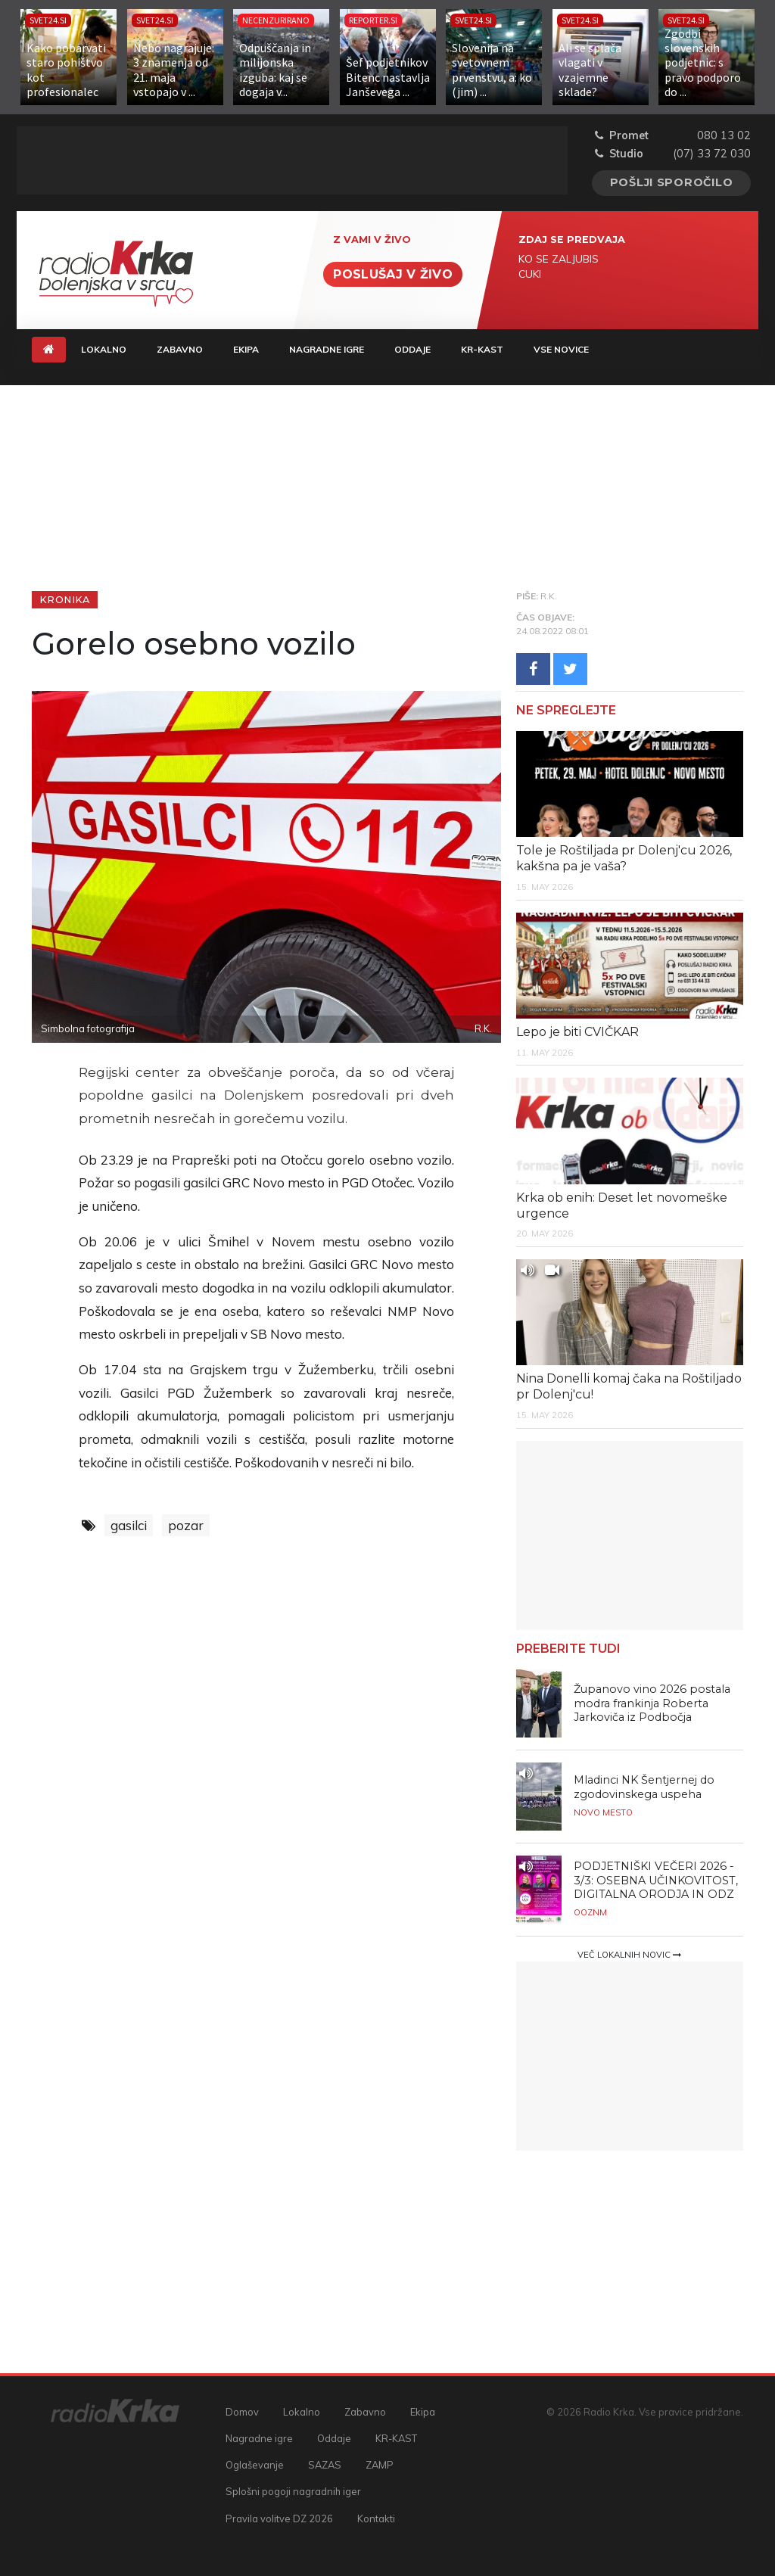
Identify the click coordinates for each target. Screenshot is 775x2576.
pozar (186, 1525)
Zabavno (180, 349)
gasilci (128, 1525)
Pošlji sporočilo (671, 182)
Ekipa (246, 349)
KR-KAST (482, 349)
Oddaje (412, 349)
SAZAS (324, 2465)
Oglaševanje (255, 2465)
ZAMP (380, 2465)
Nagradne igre (326, 349)
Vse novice (561, 349)
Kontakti (376, 2518)
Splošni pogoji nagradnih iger (293, 2491)
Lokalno (103, 349)
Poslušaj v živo (393, 274)
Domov (242, 2412)
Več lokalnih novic (629, 1954)
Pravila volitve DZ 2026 (279, 2518)
